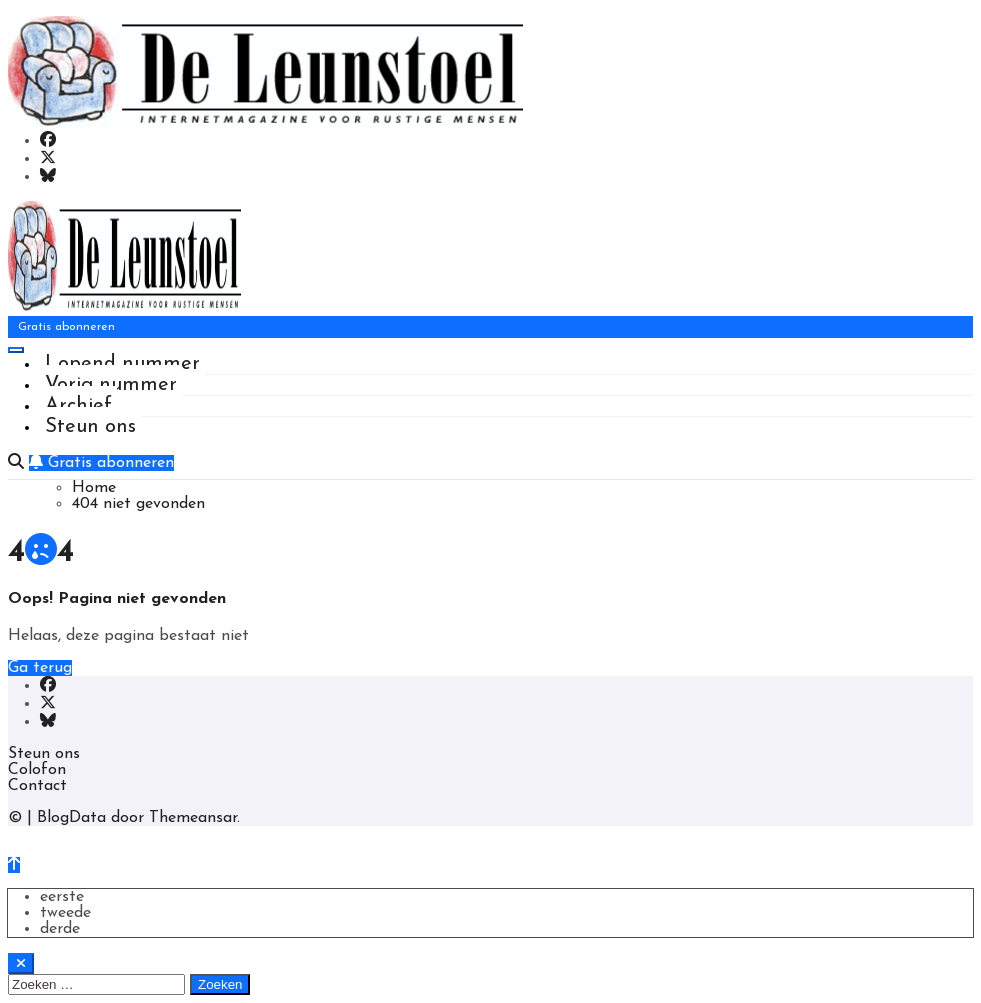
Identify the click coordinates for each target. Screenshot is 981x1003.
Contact (37, 786)
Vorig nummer (111, 385)
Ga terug (40, 668)
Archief (78, 406)
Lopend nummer (122, 364)
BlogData (71, 818)
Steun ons (90, 427)
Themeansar (193, 818)
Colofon (37, 770)
